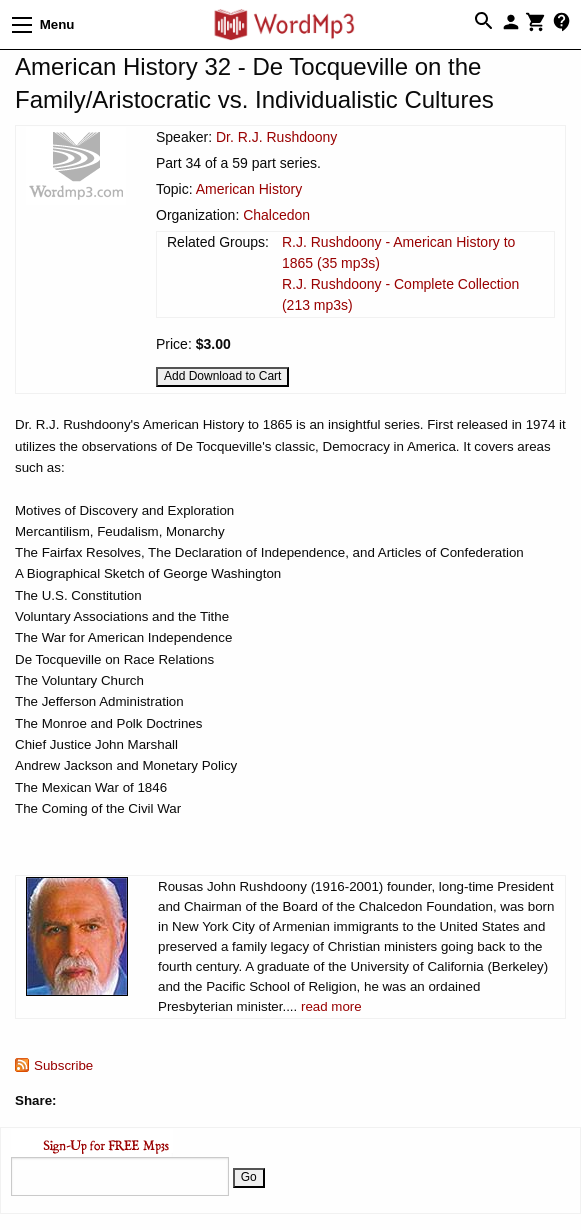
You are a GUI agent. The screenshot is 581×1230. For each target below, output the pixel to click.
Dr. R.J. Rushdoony (276, 137)
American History (249, 189)
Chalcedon (276, 215)
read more (331, 1006)
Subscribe (63, 1065)
